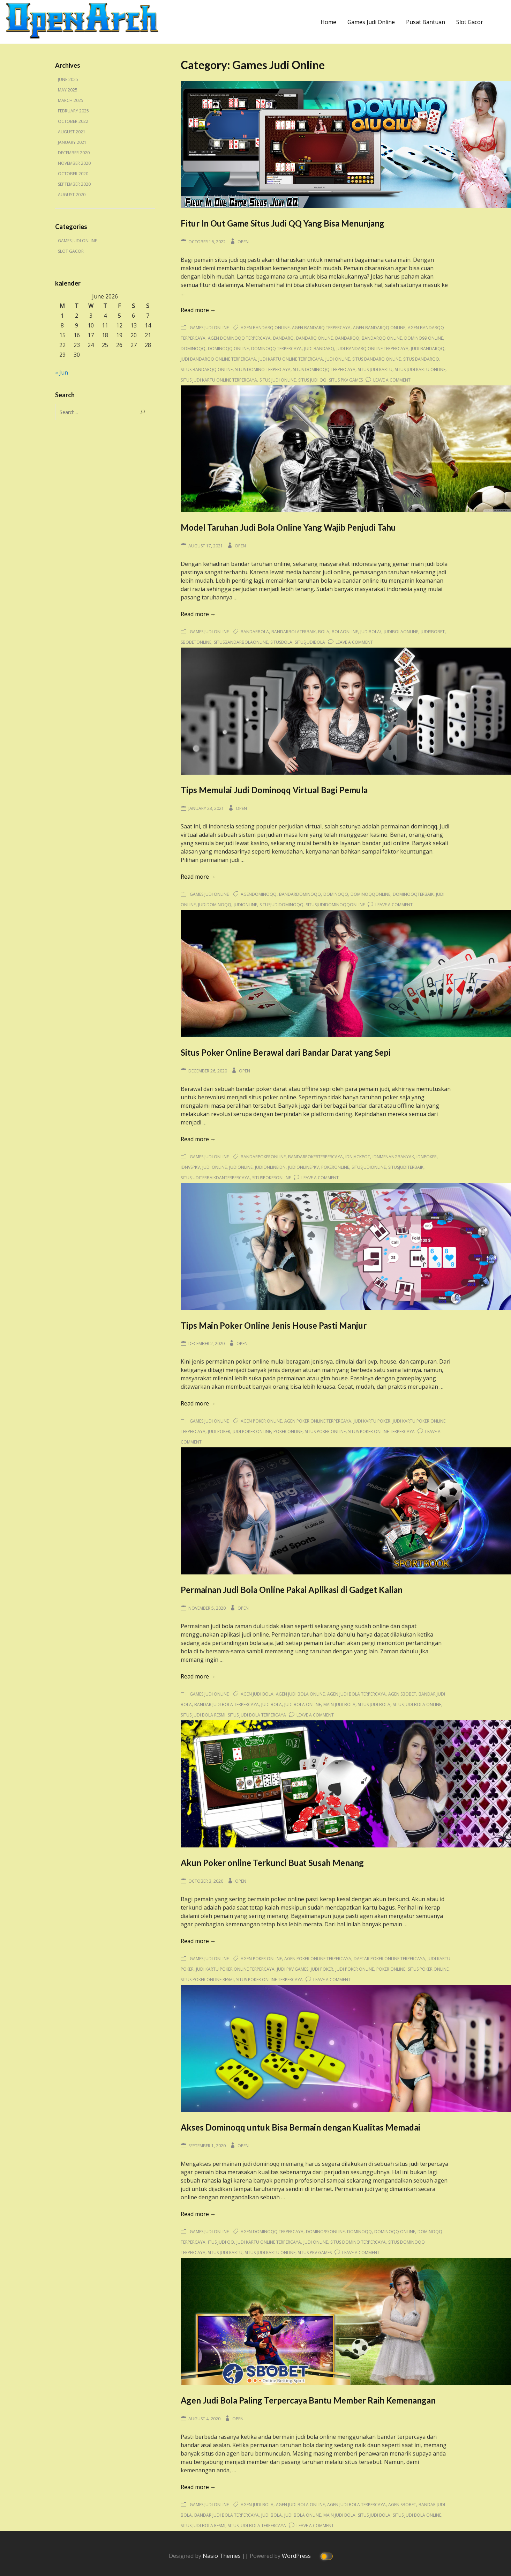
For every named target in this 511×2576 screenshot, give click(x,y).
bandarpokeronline (263, 1157)
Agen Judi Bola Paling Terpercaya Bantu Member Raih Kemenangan (308, 2400)
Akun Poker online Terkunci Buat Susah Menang (272, 1863)
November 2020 (74, 163)
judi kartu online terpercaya (290, 359)
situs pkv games (346, 380)
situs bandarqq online (207, 369)
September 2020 (74, 184)
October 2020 (73, 174)
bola (323, 632)
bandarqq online (382, 338)
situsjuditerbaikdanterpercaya (215, 1178)
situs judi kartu (375, 369)
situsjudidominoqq (281, 905)
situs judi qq (312, 380)
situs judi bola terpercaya (257, 1715)
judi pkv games (292, 1969)
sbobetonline (196, 642)
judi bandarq (319, 349)
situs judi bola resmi (203, 1715)
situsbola (281, 642)
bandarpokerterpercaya (315, 1157)
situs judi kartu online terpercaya (219, 380)
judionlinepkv (303, 1167)
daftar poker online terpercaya (389, 1959)
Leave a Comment (392, 380)
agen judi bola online (300, 1694)
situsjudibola (310, 642)
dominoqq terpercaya (276, 349)
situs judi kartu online (420, 369)
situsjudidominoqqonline (335, 905)
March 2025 (70, 100)
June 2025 (68, 79)
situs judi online (278, 380)
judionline (245, 905)
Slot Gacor (469, 22)
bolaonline (345, 632)
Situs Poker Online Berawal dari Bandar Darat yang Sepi (286, 1052)
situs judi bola (374, 1704)
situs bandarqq (421, 359)
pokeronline (335, 1167)
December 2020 (74, 153)
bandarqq (347, 338)
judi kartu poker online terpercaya (235, 1969)
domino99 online (423, 338)
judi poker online (252, 1431)
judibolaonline (401, 632)
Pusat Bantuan (425, 22)
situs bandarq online (376, 359)
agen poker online (261, 1421)
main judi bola (339, 1704)
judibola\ (370, 632)
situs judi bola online (417, 1704)
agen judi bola (257, 1694)
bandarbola (255, 632)
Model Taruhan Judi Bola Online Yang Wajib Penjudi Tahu (288, 527)
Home (328, 22)
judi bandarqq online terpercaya (218, 359)
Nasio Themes (222, 2555)
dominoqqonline (370, 894)
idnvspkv (190, 1167)
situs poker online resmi (207, 1980)
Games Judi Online (371, 22)
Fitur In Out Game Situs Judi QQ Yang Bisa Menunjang (282, 223)
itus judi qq (221, 2242)
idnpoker (426, 1157)
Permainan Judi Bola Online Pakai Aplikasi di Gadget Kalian (292, 1590)
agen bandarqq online (379, 328)
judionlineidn (270, 1167)
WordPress (297, 2555)
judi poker (219, 1431)
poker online (287, 1431)
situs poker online (325, 1431)
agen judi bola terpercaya (356, 1694)
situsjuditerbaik (405, 1167)
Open (243, 242)
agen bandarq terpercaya (321, 328)
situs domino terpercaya (263, 369)
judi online (337, 359)
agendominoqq (259, 894)
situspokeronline (271, 1178)
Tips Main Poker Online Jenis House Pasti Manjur (274, 1325)
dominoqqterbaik (413, 894)
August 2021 (71, 132)
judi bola (271, 1704)
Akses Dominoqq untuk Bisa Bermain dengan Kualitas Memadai (300, 2127)
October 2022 (73, 121)
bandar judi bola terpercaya (226, 1704)
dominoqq (193, 349)
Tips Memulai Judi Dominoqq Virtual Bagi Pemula (274, 790)
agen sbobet (402, 1694)
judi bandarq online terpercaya (372, 349)
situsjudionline (369, 1167)
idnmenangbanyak (393, 1157)
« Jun (61, 372)
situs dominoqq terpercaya (324, 369)
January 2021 (72, 142)
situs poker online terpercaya (381, 1431)
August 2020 (71, 195)
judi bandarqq (427, 349)
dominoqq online (228, 349)
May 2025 (67, 90)
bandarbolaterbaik (293, 632)
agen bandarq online (265, 328)
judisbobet (433, 632)
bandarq (283, 338)
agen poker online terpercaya (317, 1421)
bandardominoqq (300, 894)
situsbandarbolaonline (241, 642)
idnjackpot (357, 1157)
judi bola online (302, 1704)
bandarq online (314, 338)
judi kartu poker (372, 1421)
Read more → (198, 310)
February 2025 (73, 111)
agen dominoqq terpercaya (239, 338)
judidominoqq (214, 905)
